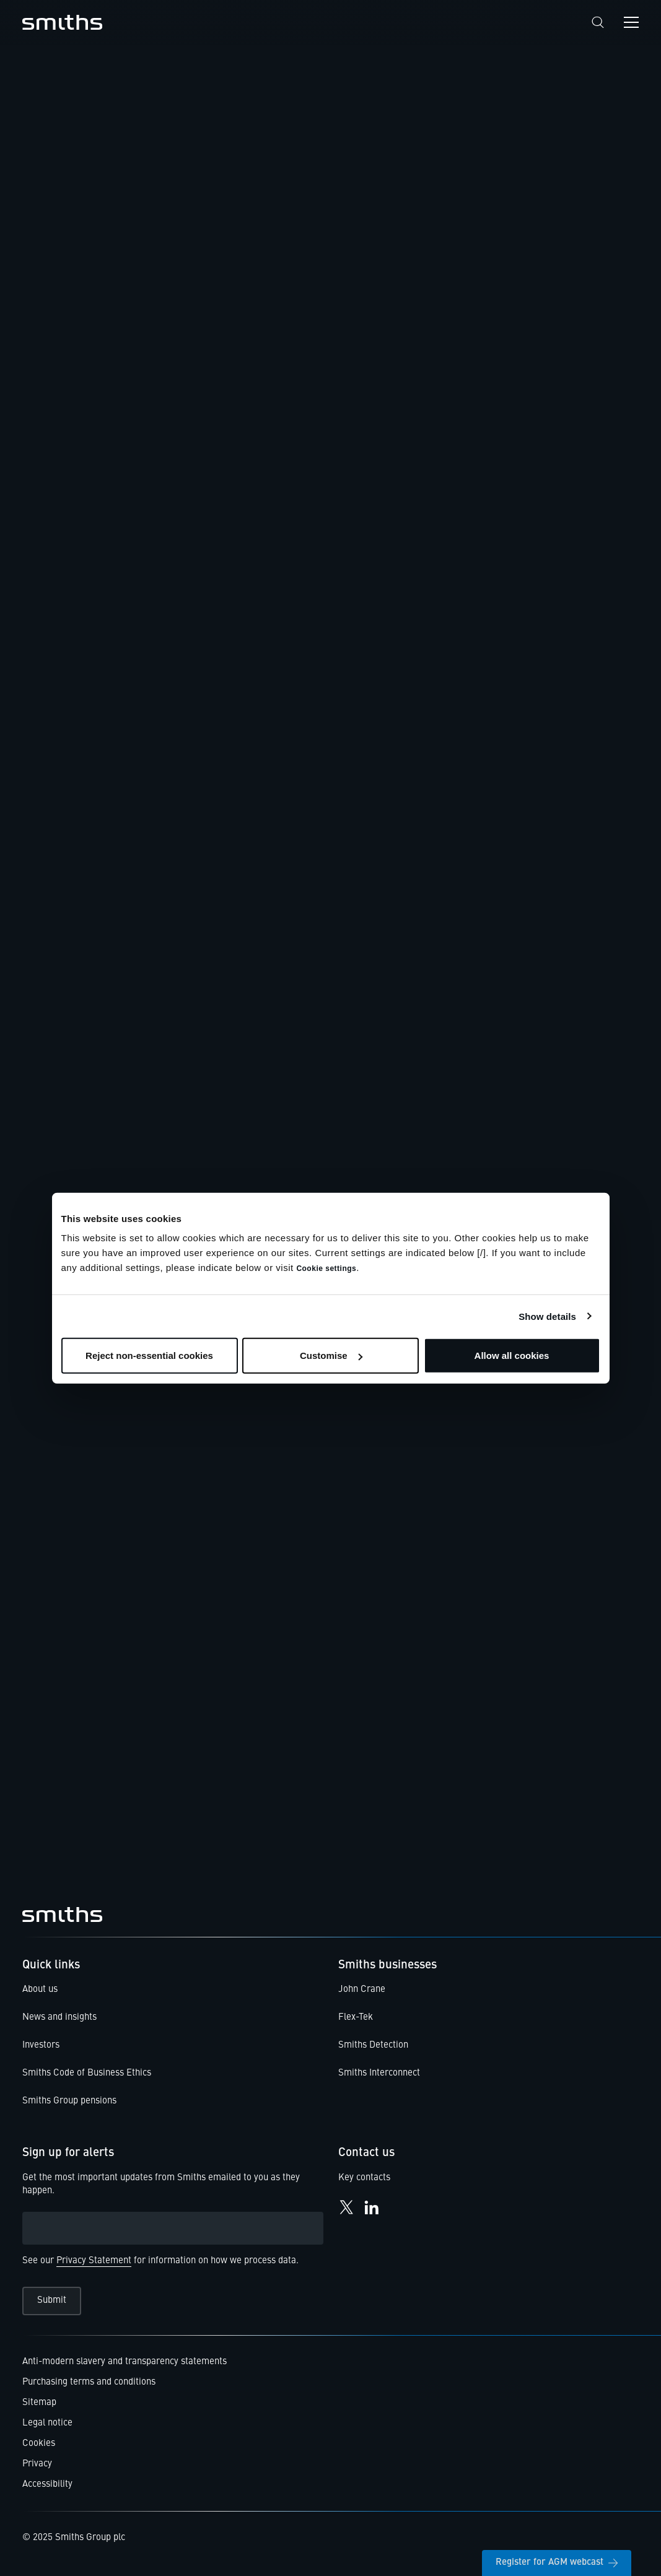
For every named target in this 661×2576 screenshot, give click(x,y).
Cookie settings (326, 1268)
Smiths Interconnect (379, 2073)
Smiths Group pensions (69, 2101)
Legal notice (47, 2423)
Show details (547, 1316)
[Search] (598, 22)
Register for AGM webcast (557, 2562)
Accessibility (47, 2484)
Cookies (38, 2443)
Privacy (37, 2464)
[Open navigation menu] (631, 22)
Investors (40, 2045)
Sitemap (39, 2403)
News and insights (59, 2017)
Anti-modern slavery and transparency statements (124, 2362)
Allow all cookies (512, 1355)
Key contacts (364, 2178)
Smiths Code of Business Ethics (86, 2073)
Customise (331, 1355)
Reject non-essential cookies (149, 1355)
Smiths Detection (373, 2045)
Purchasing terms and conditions (88, 2382)
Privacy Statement (93, 2261)
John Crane (361, 1989)
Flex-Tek (355, 2017)
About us (40, 1989)
